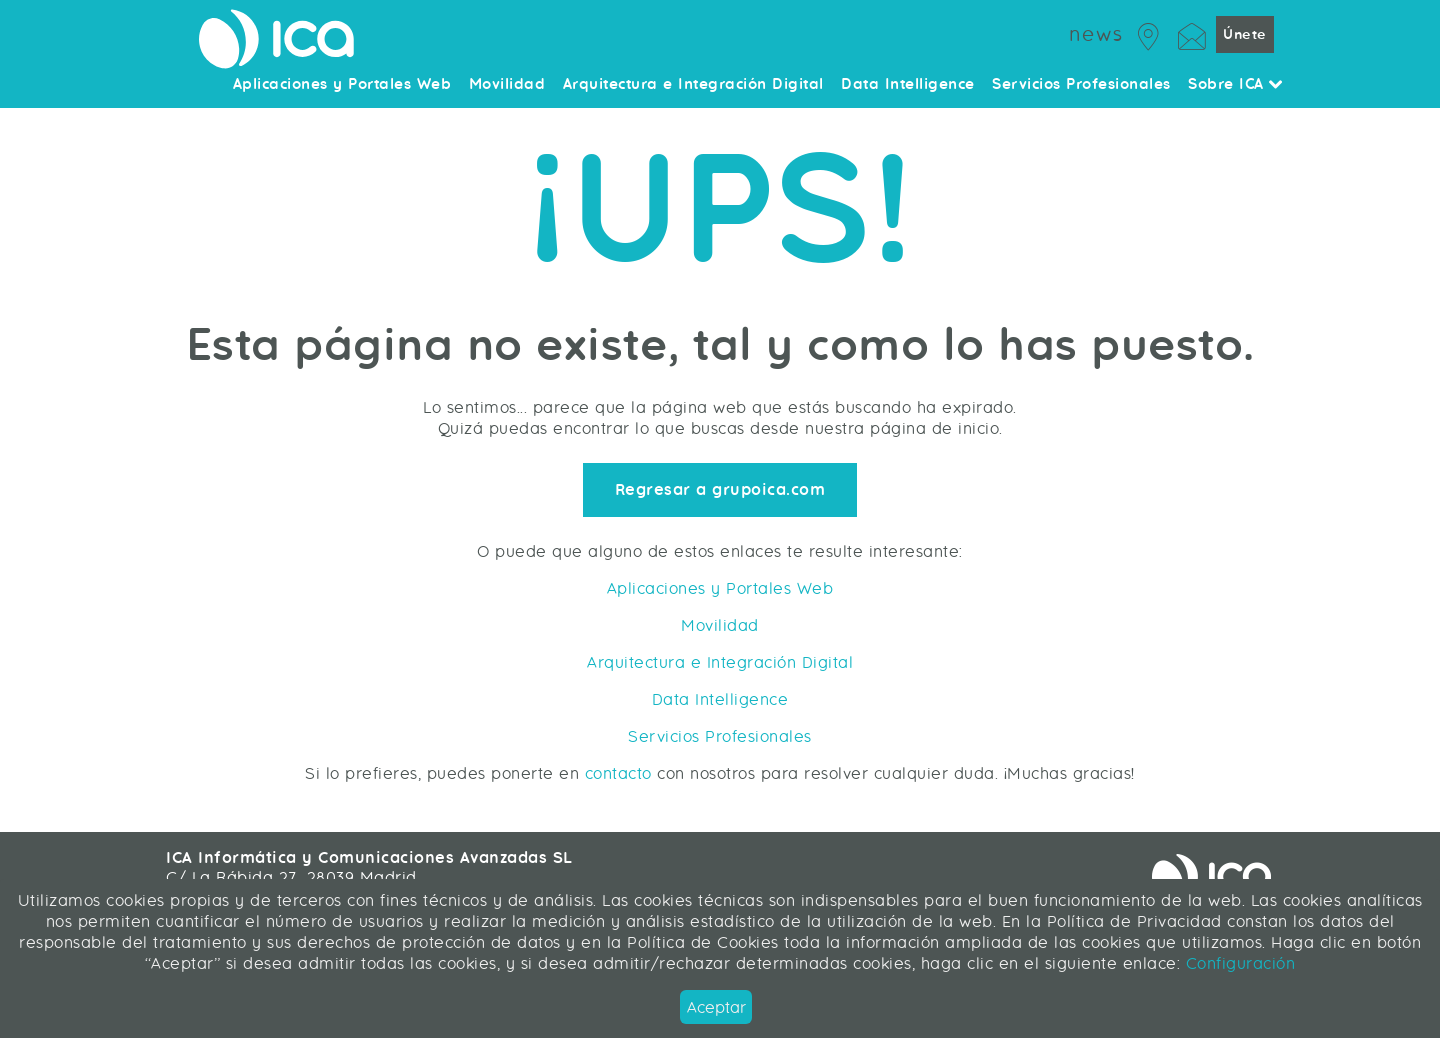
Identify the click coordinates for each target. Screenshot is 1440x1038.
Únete (1245, 34)
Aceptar (716, 1007)
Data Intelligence (720, 699)
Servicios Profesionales (720, 736)
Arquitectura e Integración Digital (720, 662)
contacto (618, 773)
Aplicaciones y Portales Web (720, 588)
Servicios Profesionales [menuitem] (1081, 85)
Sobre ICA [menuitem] (1236, 85)
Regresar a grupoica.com (720, 490)
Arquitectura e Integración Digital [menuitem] (693, 85)
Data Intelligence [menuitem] (908, 85)
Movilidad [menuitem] (507, 85)
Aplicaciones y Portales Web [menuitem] (342, 85)
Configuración (1237, 963)
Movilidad (720, 625)
